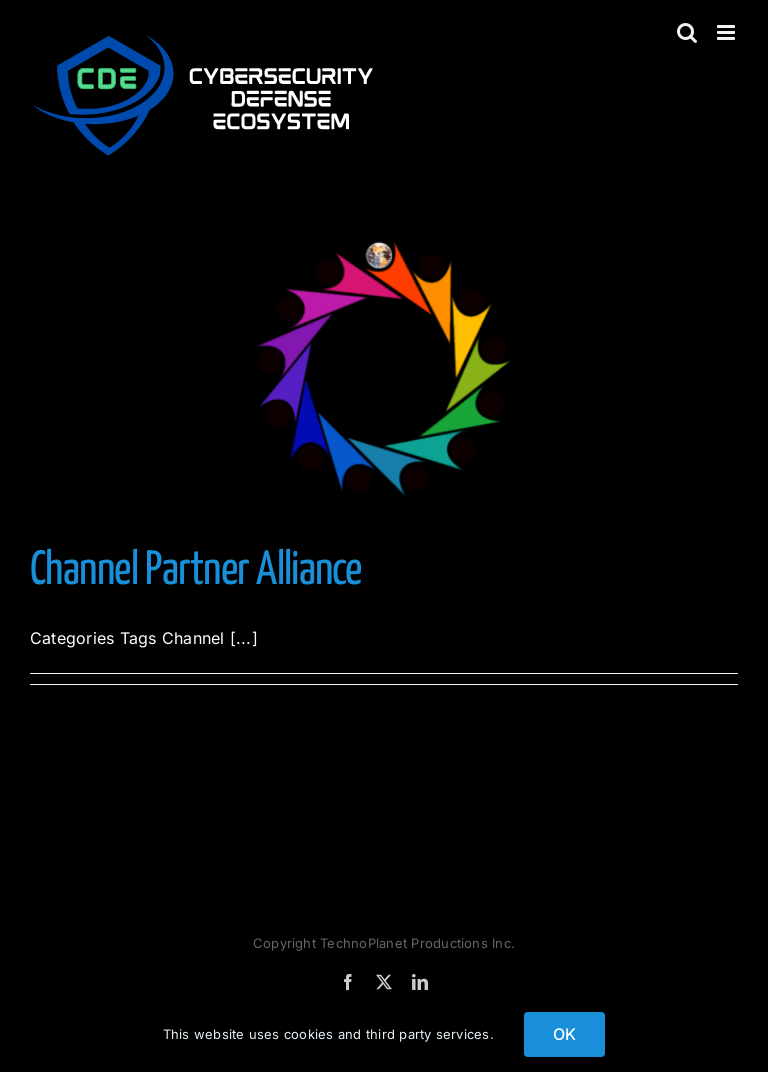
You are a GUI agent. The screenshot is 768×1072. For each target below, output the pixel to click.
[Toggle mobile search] (687, 32)
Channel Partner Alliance (196, 571)
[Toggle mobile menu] (727, 32)
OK (564, 1034)
